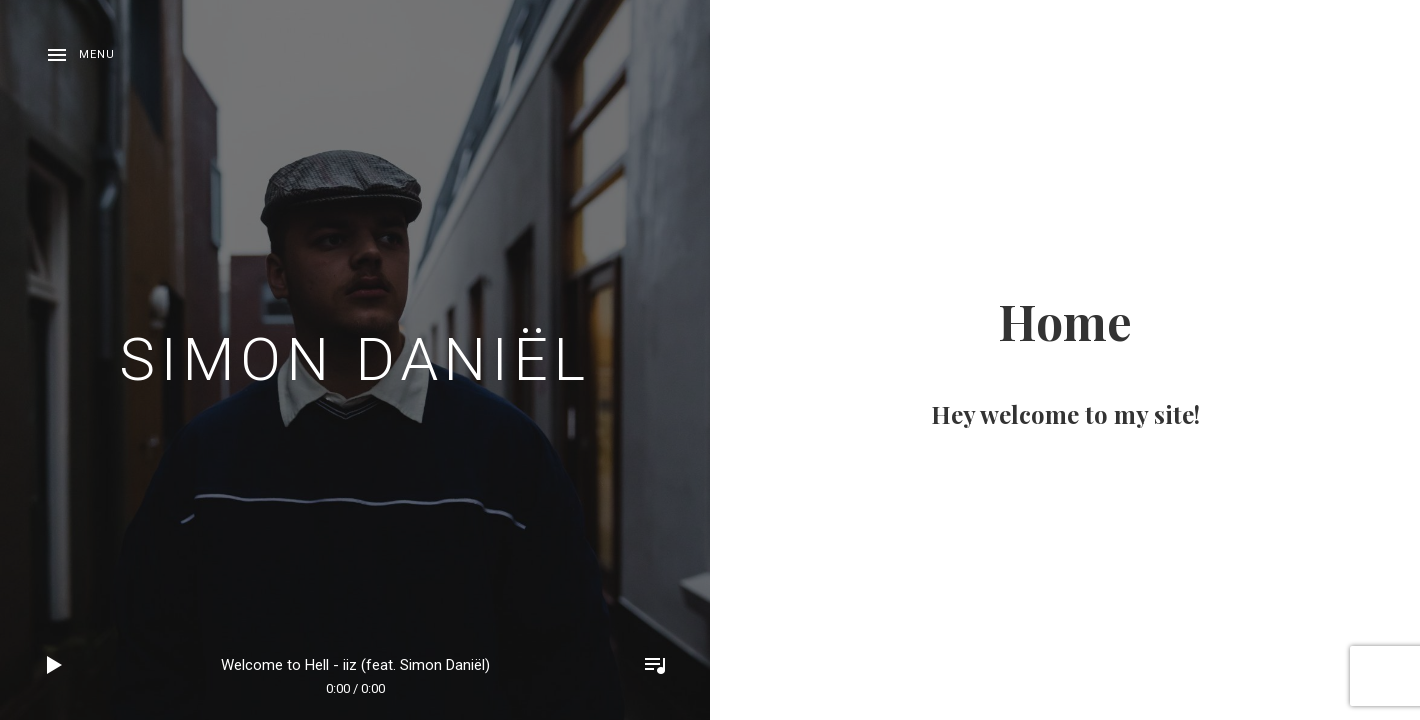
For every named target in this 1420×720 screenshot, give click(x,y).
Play (55, 665)
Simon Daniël (355, 359)
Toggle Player (655, 665)
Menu (97, 54)
